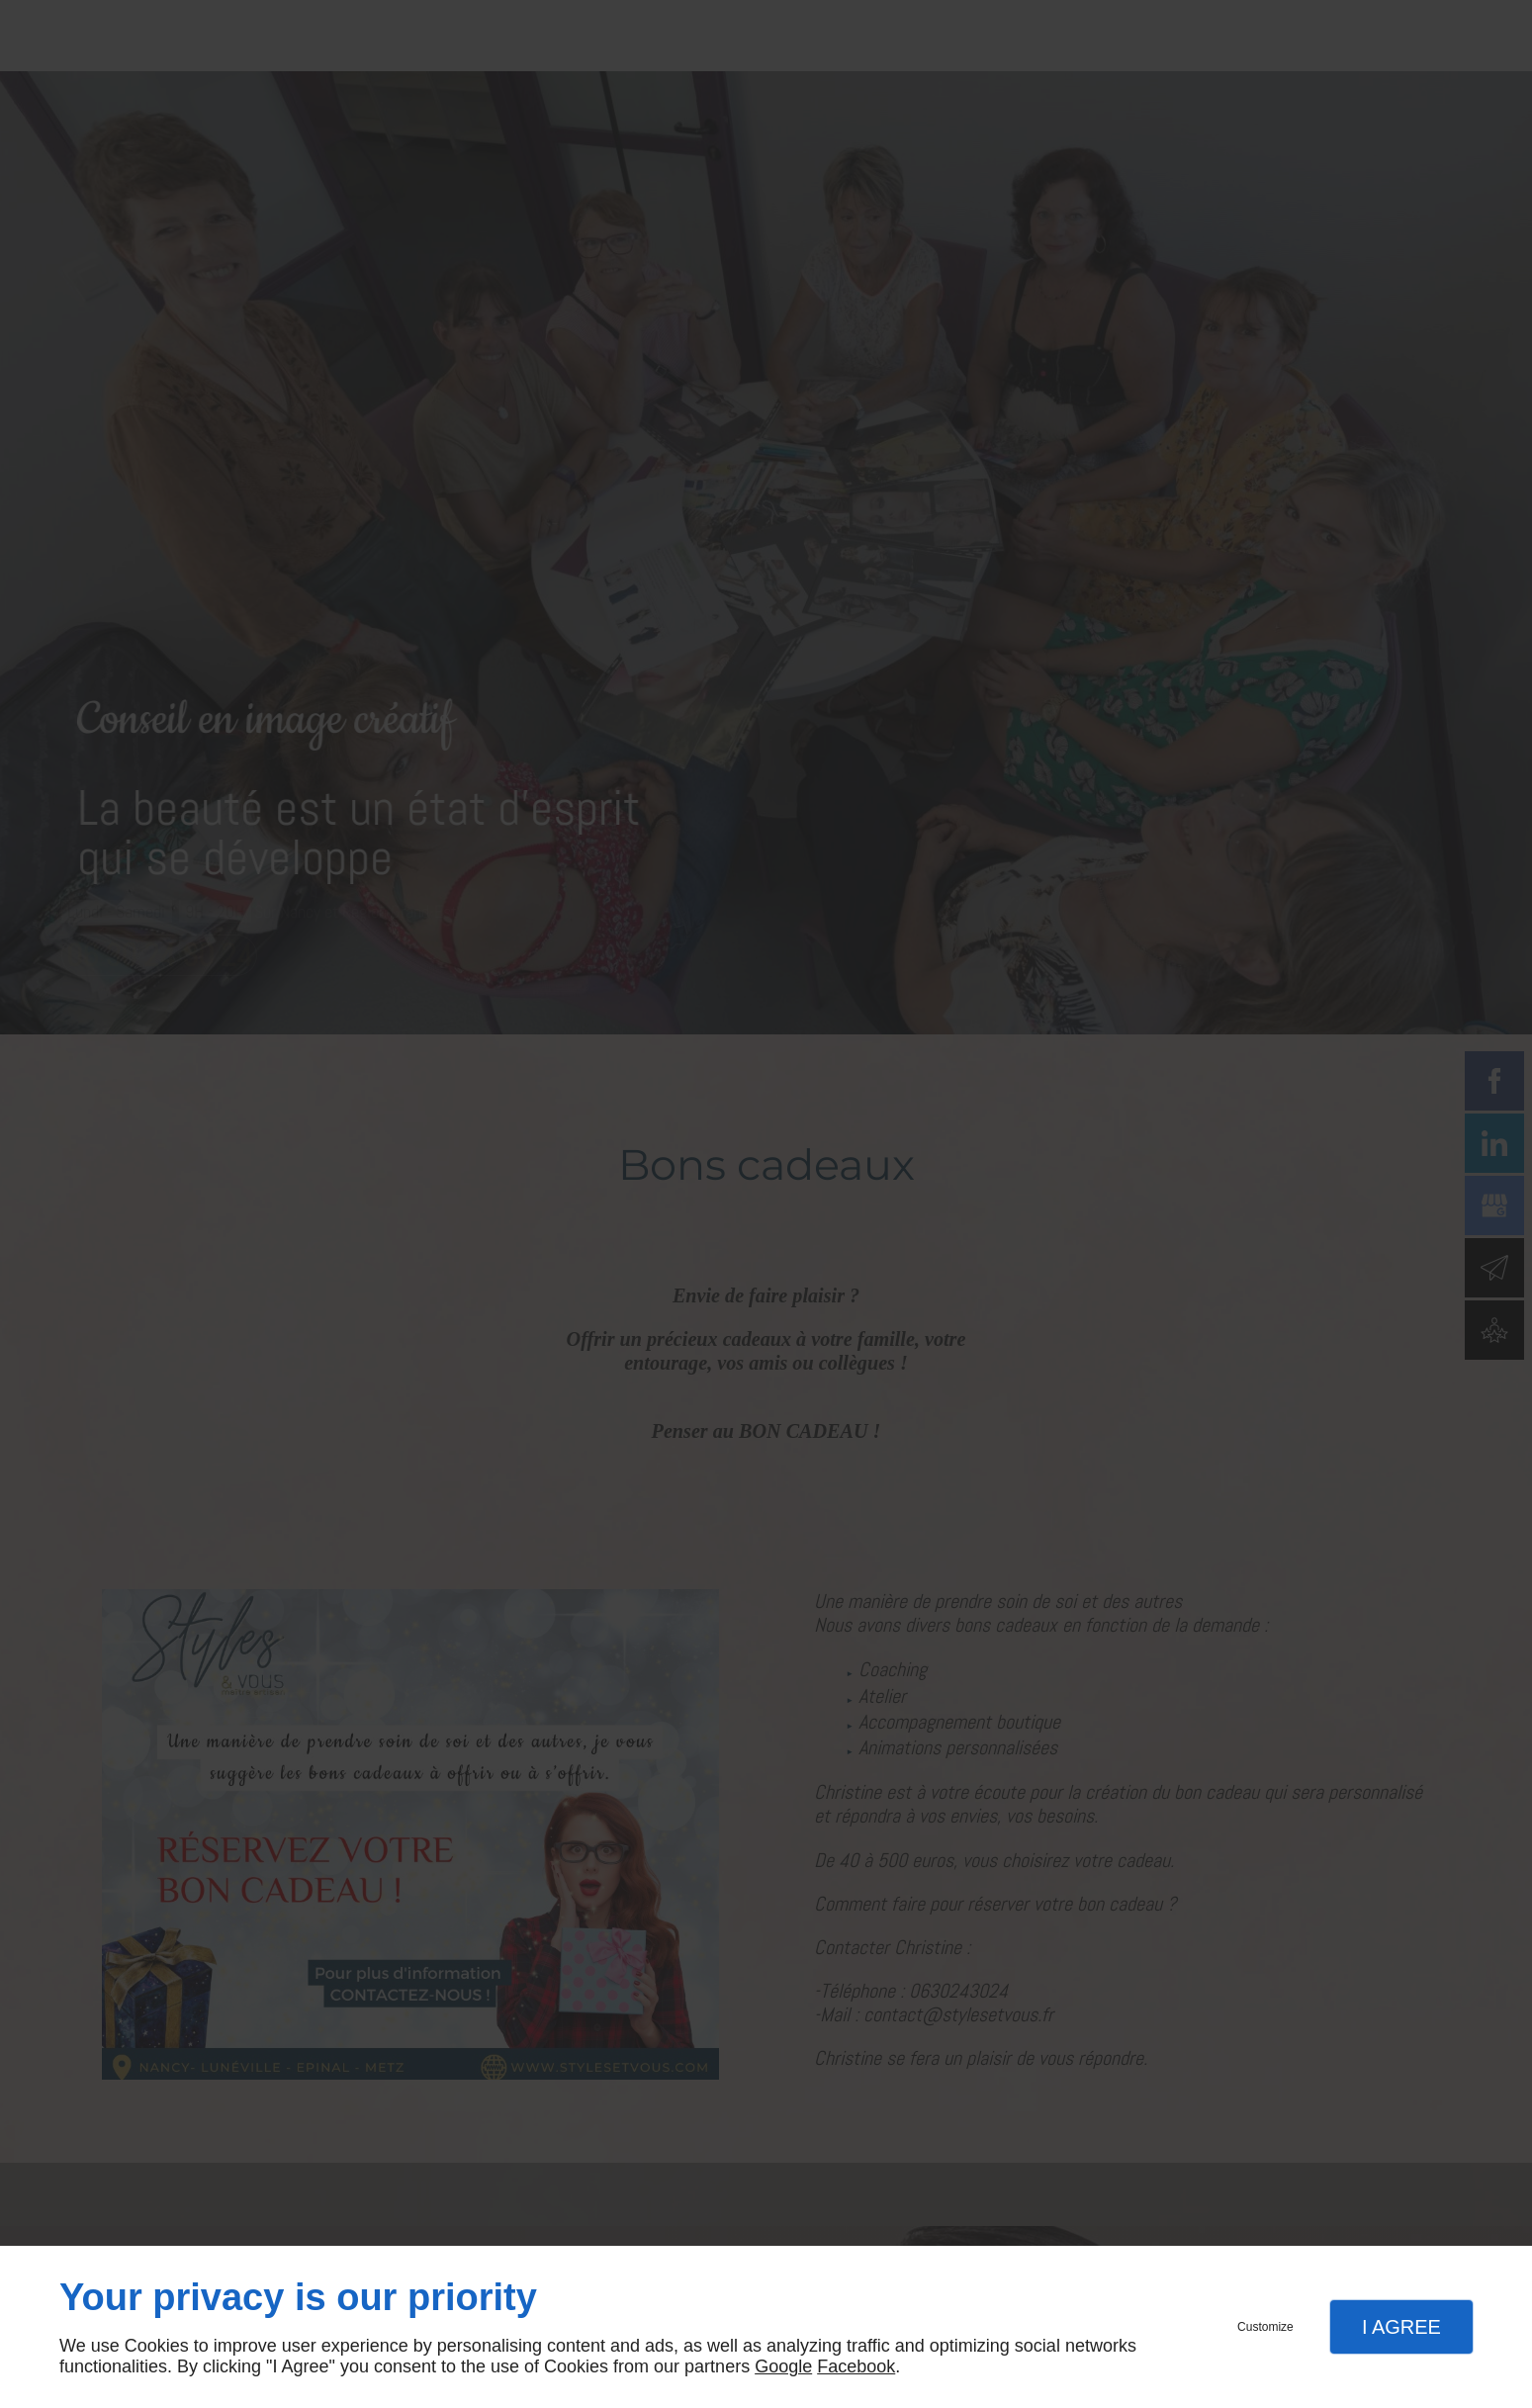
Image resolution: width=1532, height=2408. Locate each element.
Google (783, 2366)
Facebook (856, 2366)
